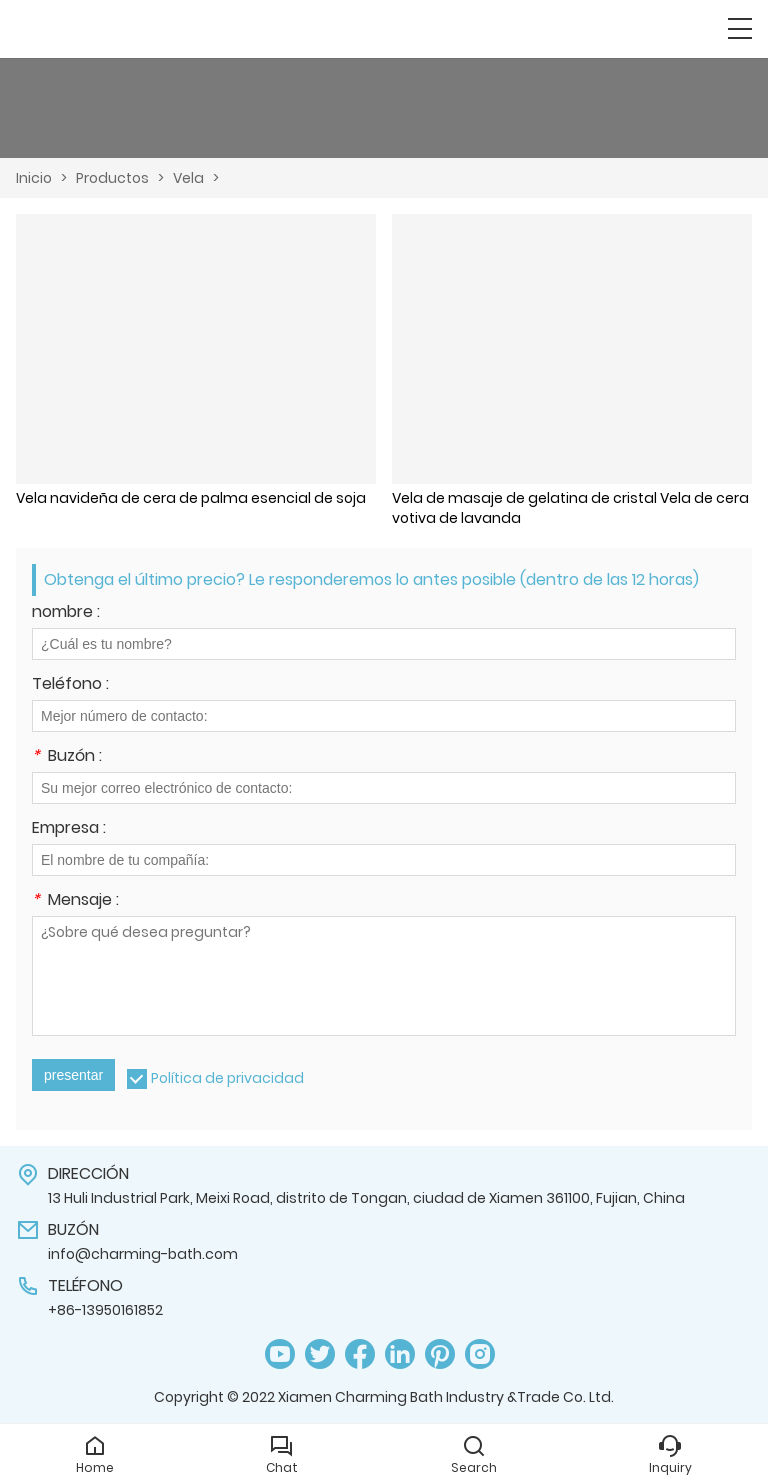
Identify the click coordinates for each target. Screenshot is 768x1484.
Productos (112, 178)
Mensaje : (75, 901)
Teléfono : (70, 685)
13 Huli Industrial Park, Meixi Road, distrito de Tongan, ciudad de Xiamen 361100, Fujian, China (366, 1198)
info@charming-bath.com (143, 1254)
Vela (188, 178)
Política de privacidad (227, 1078)
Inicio (34, 178)
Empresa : (69, 829)
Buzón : (67, 757)
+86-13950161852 (105, 1310)
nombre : (66, 613)
